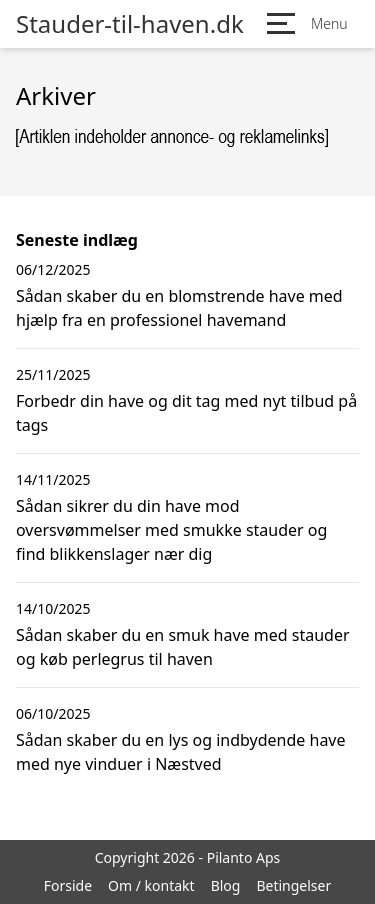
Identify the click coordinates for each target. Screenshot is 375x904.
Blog (226, 885)
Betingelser (293, 885)
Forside (68, 885)
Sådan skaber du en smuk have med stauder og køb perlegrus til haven (183, 647)
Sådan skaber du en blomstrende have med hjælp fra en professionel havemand (179, 308)
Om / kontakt (151, 885)
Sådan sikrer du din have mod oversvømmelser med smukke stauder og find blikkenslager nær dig (171, 530)
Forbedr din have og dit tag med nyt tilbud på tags (186, 413)
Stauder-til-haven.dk (130, 24)
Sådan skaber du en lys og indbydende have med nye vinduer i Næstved (181, 752)
